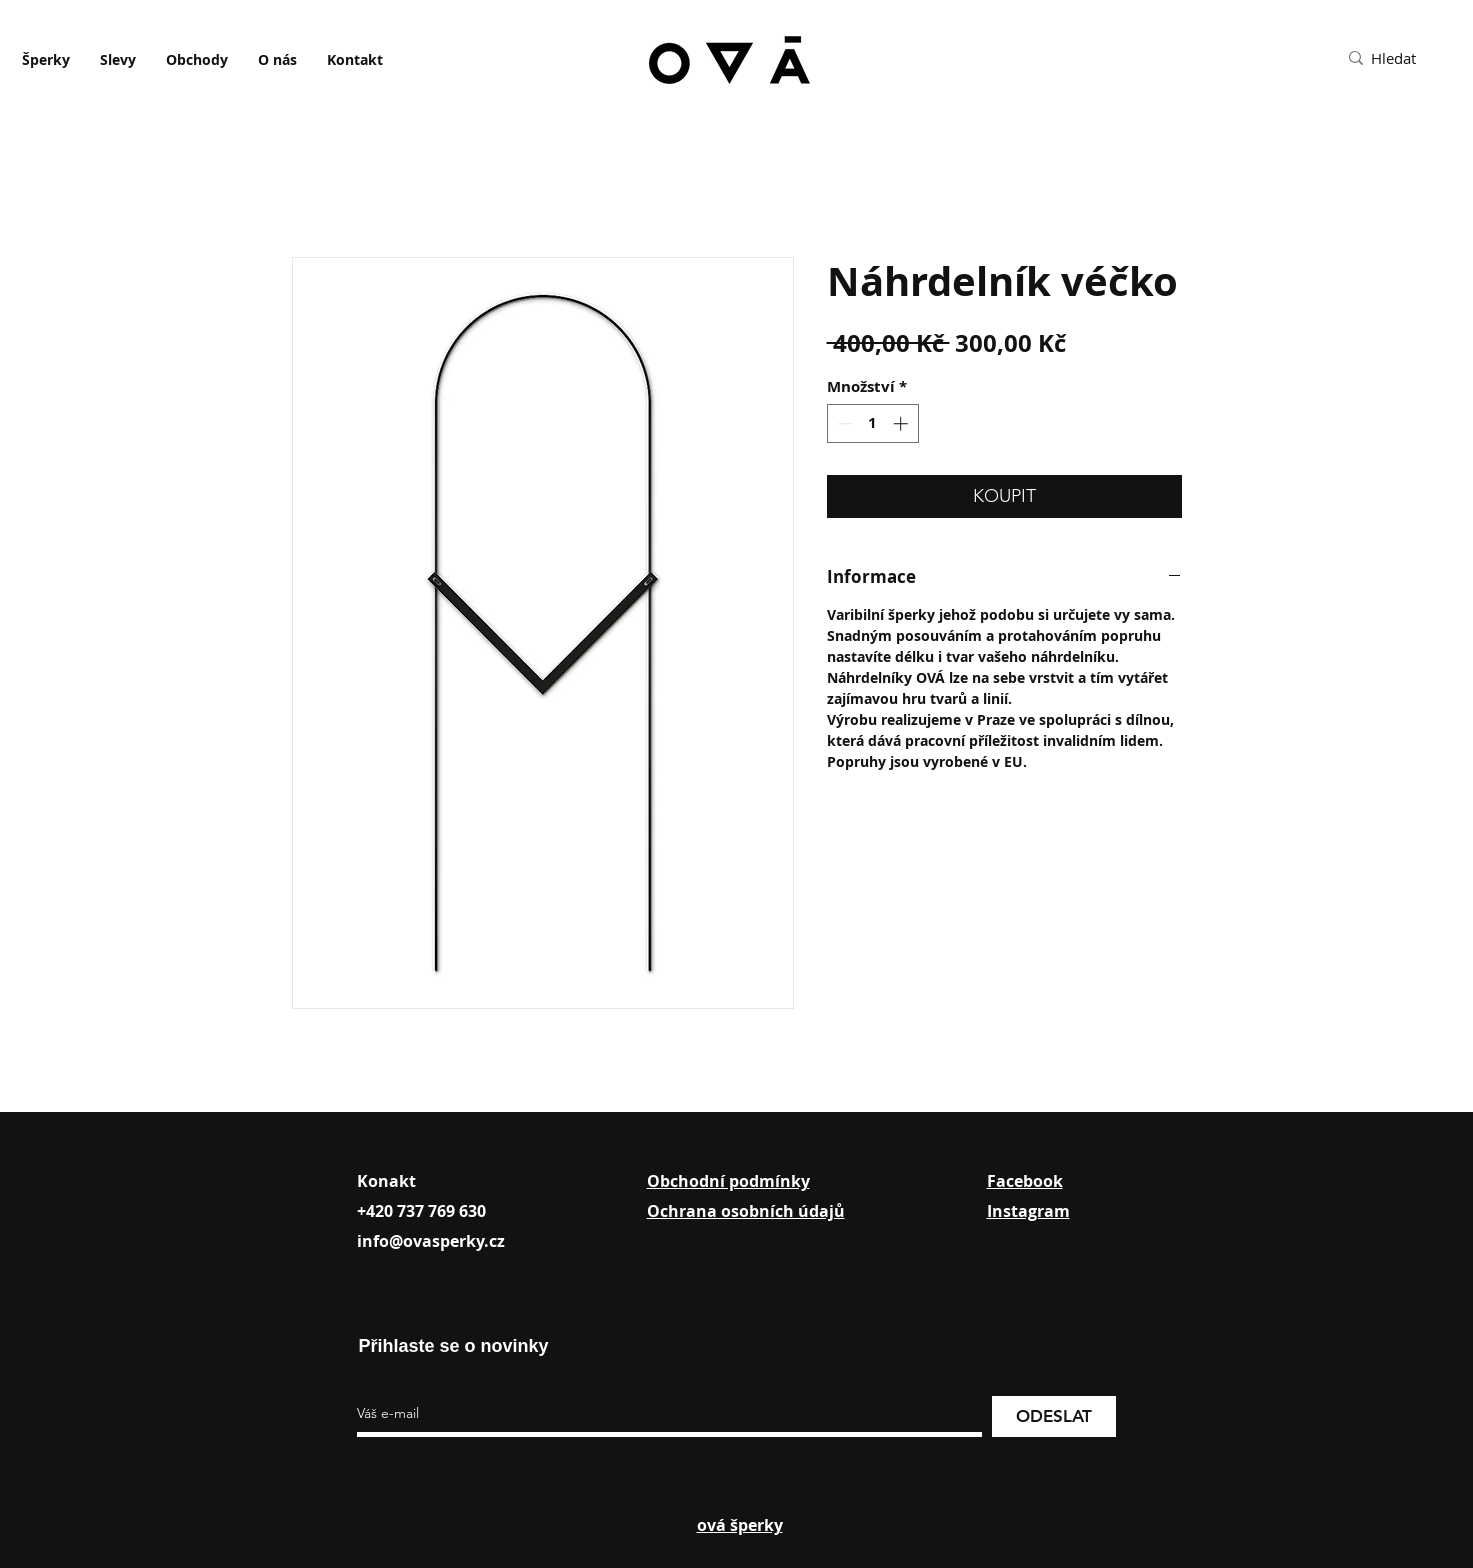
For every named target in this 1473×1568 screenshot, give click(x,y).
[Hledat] (1414, 58)
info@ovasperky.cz (431, 1241)
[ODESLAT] (1054, 1416)
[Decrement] (843, 423)
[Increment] (902, 423)
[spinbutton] (872, 423)
